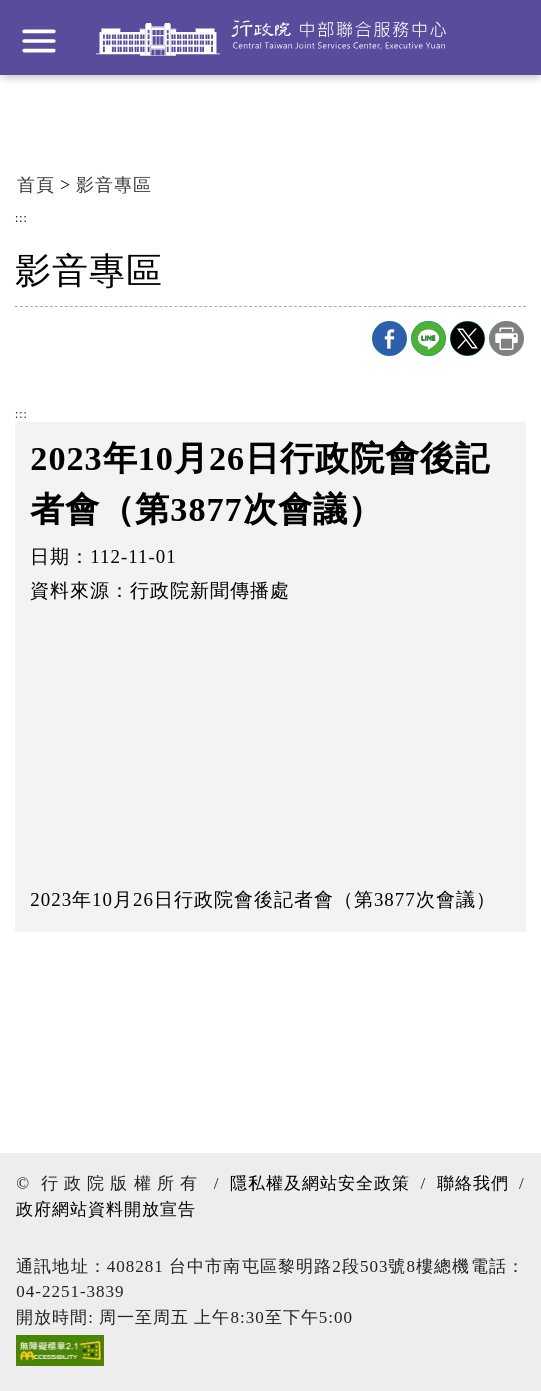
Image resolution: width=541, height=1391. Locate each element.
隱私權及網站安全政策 (320, 1183)
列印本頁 (506, 338)
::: (21, 219)
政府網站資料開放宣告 (106, 1209)
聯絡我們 (473, 1183)
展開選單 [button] (39, 41)
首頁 (36, 185)
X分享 (467, 338)
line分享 (428, 338)
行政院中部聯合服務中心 (271, 37)
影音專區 (114, 185)
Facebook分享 (389, 338)
